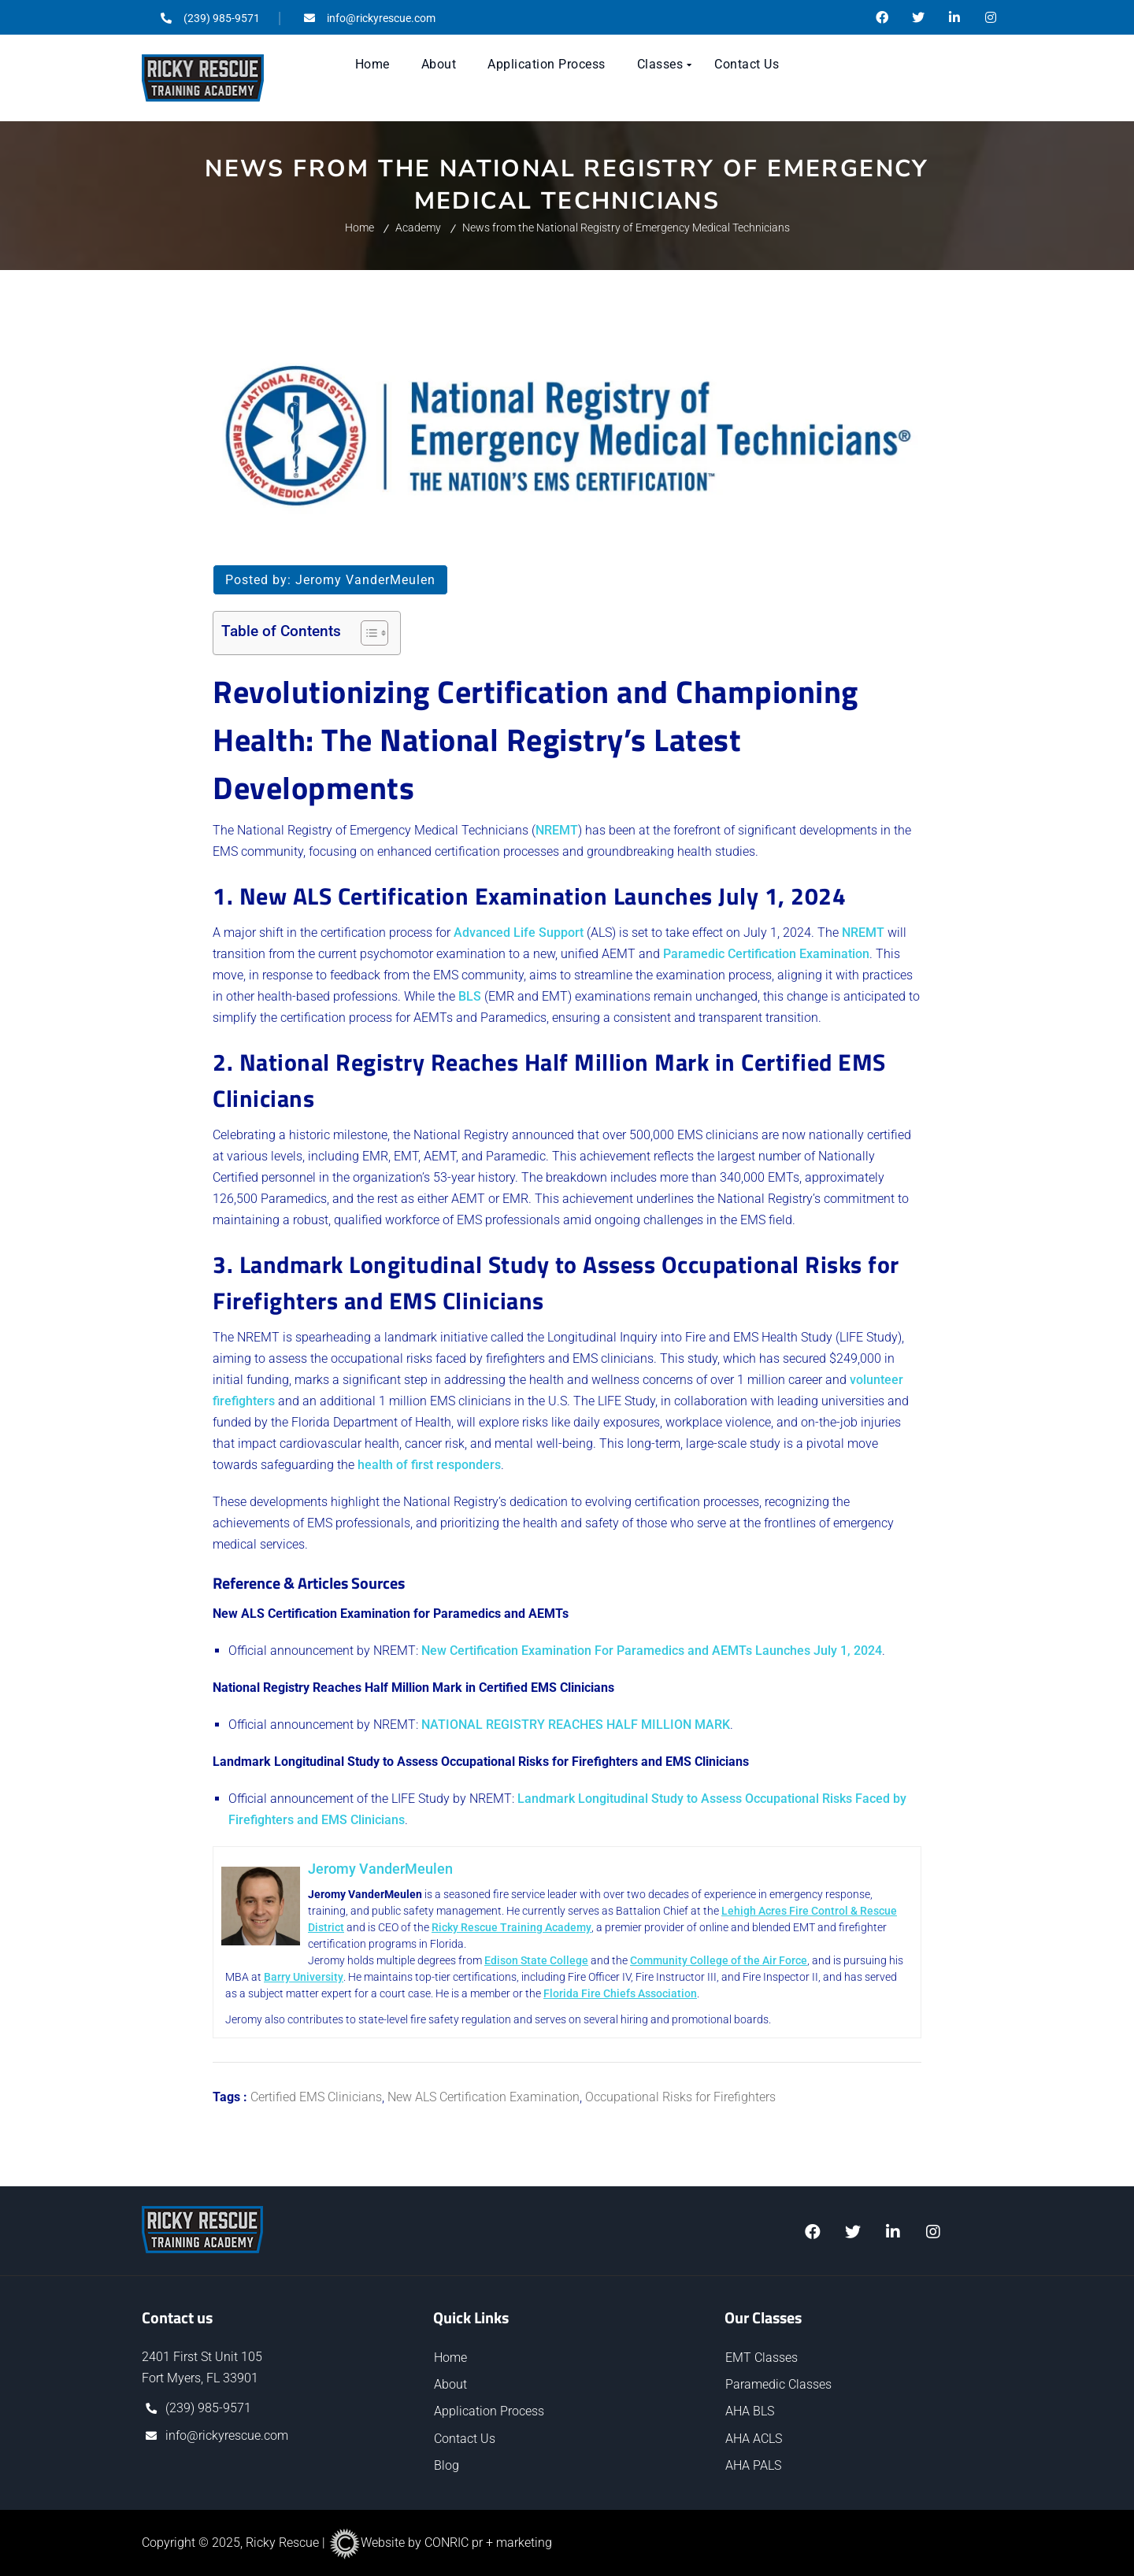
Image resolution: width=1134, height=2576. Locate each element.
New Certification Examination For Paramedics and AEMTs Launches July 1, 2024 (651, 1650)
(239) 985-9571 (208, 2407)
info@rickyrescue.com (226, 2435)
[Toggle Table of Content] (366, 633)
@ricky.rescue (990, 17)
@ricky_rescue (918, 17)
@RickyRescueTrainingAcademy (882, 17)
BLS (469, 996)
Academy (418, 227)
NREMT (557, 830)
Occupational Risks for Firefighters (680, 2096)
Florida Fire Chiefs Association (659, 1993)
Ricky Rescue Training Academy (567, 1927)
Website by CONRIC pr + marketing (440, 2542)
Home (359, 227)
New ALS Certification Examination (483, 2096)
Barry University (324, 1977)
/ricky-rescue (954, 17)
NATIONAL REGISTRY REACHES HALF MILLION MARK (575, 1724)
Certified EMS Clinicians (316, 2096)
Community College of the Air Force (734, 1960)
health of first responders (429, 1464)
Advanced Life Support (519, 932)
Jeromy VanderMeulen (365, 579)
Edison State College (552, 1960)
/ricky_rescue (893, 2231)
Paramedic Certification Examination (766, 953)
